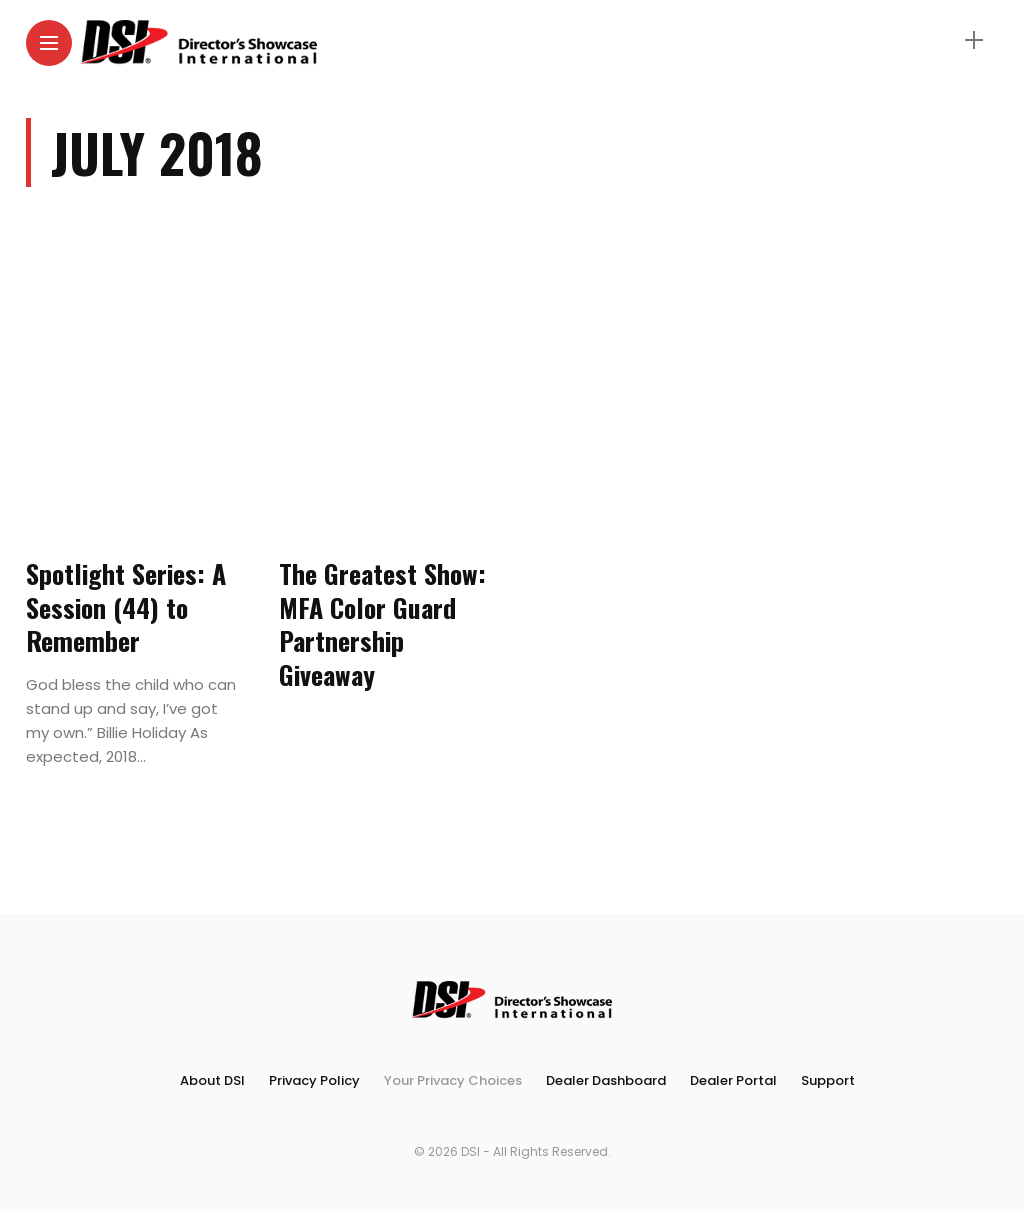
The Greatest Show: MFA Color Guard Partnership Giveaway (382, 624)
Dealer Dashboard (606, 1080)
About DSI (212, 1080)
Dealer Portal (733, 1080)
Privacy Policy (314, 1080)
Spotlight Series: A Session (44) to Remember (126, 607)
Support (828, 1080)
